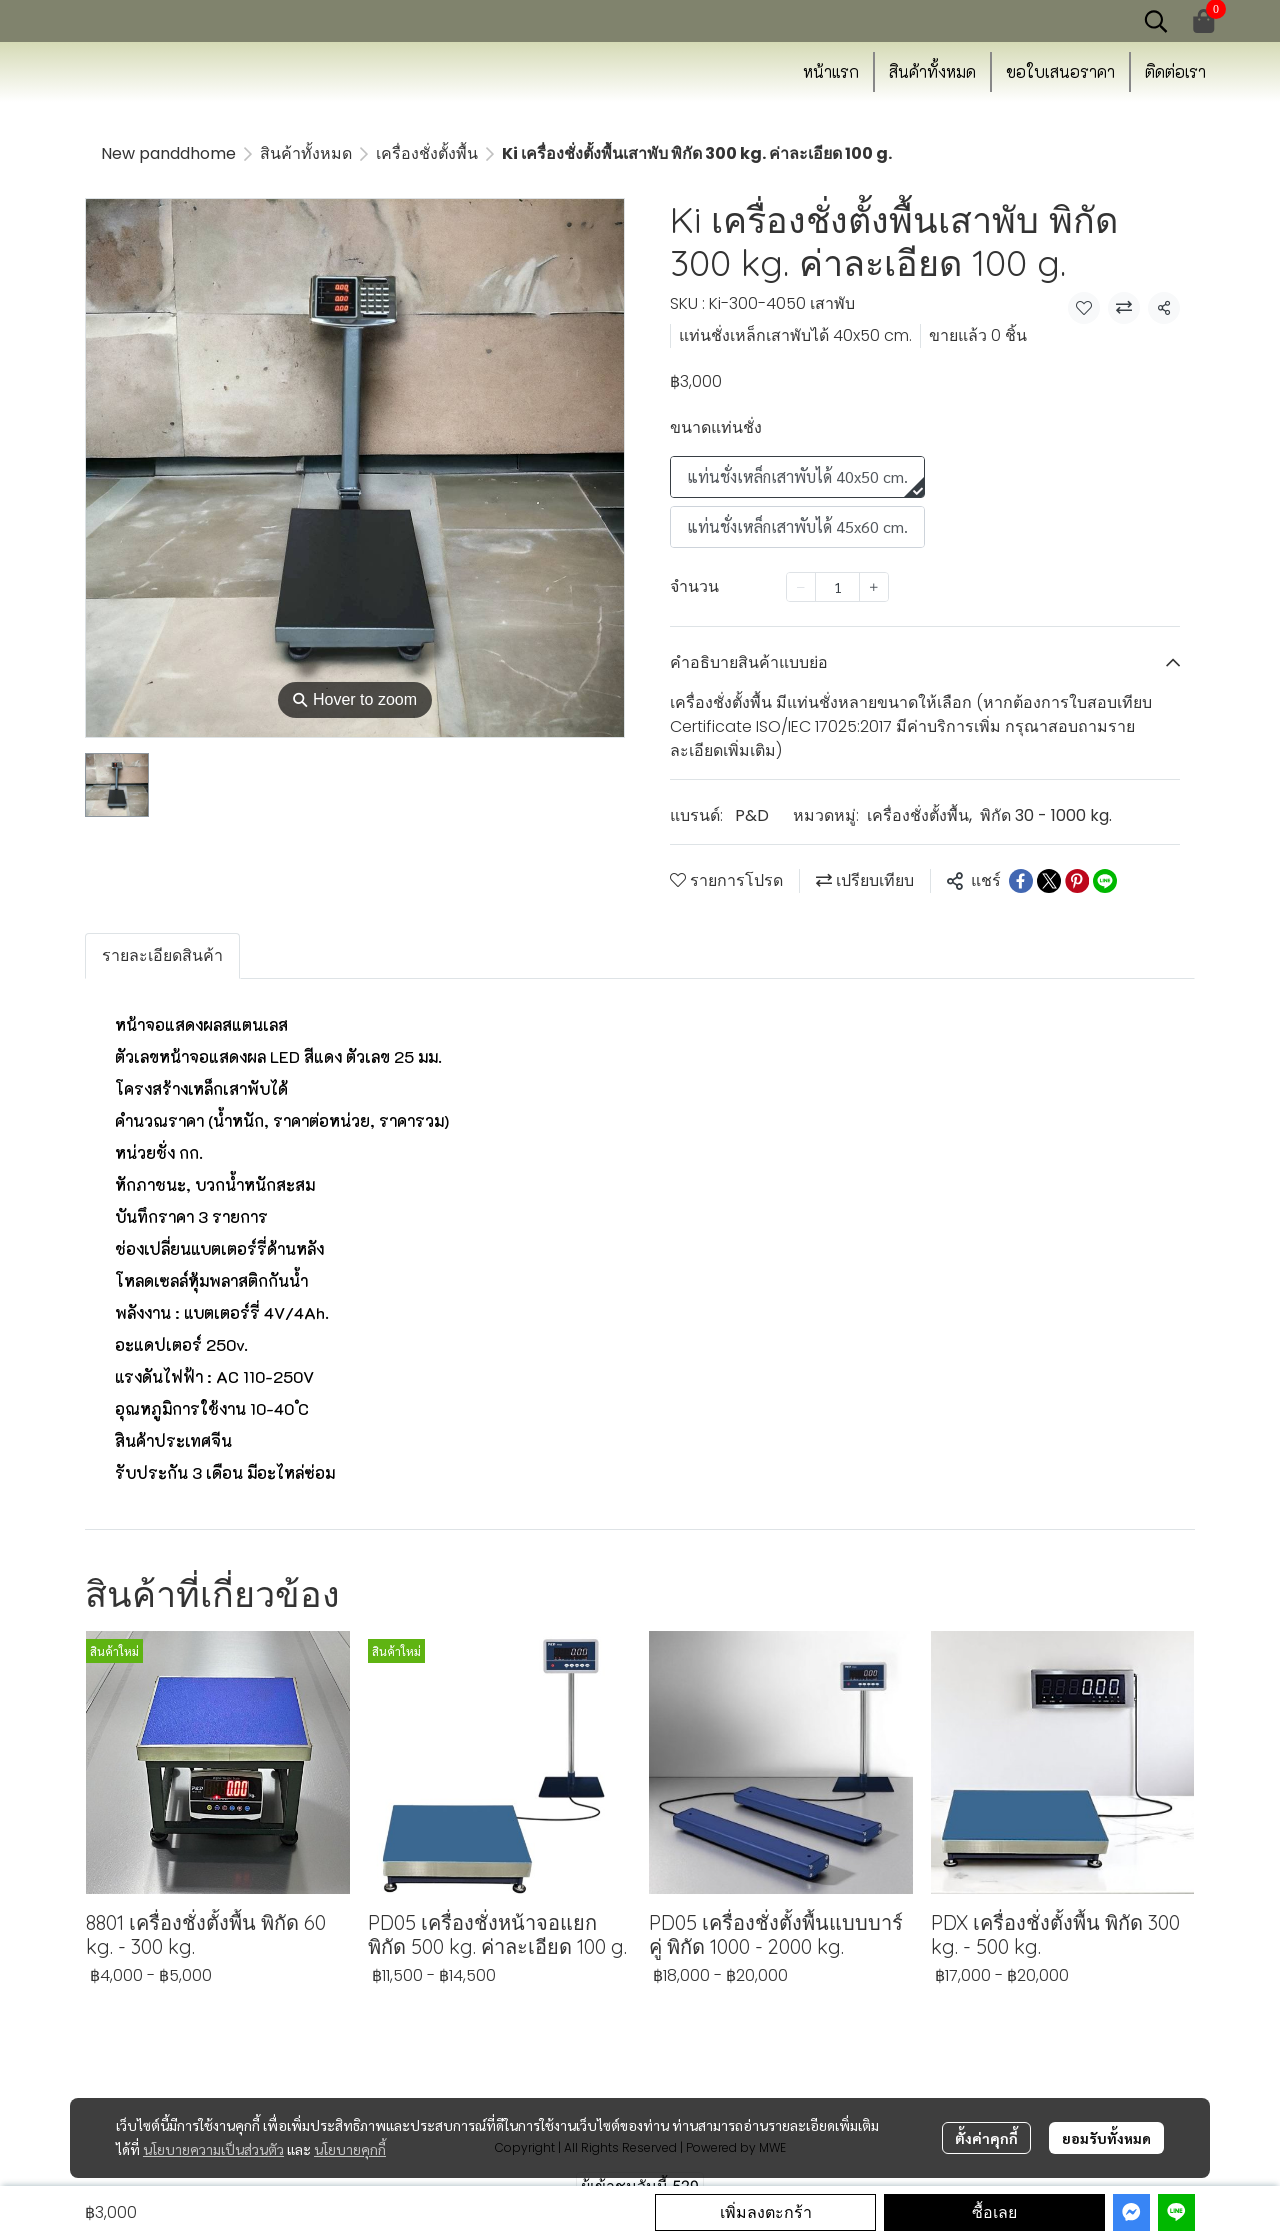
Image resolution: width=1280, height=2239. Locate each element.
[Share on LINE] (1105, 881)
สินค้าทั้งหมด (306, 153)
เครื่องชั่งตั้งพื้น (427, 153)
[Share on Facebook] (1021, 881)
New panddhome (168, 153)
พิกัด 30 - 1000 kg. (1046, 815)
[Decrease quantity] (801, 587)
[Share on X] (1049, 881)
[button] (1156, 21)
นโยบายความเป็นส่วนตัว (213, 2149)
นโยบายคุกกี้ (350, 2149)
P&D (752, 815)
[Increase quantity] (874, 587)
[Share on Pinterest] (1077, 881)
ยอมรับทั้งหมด (1106, 2138)
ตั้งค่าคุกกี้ (986, 2138)
